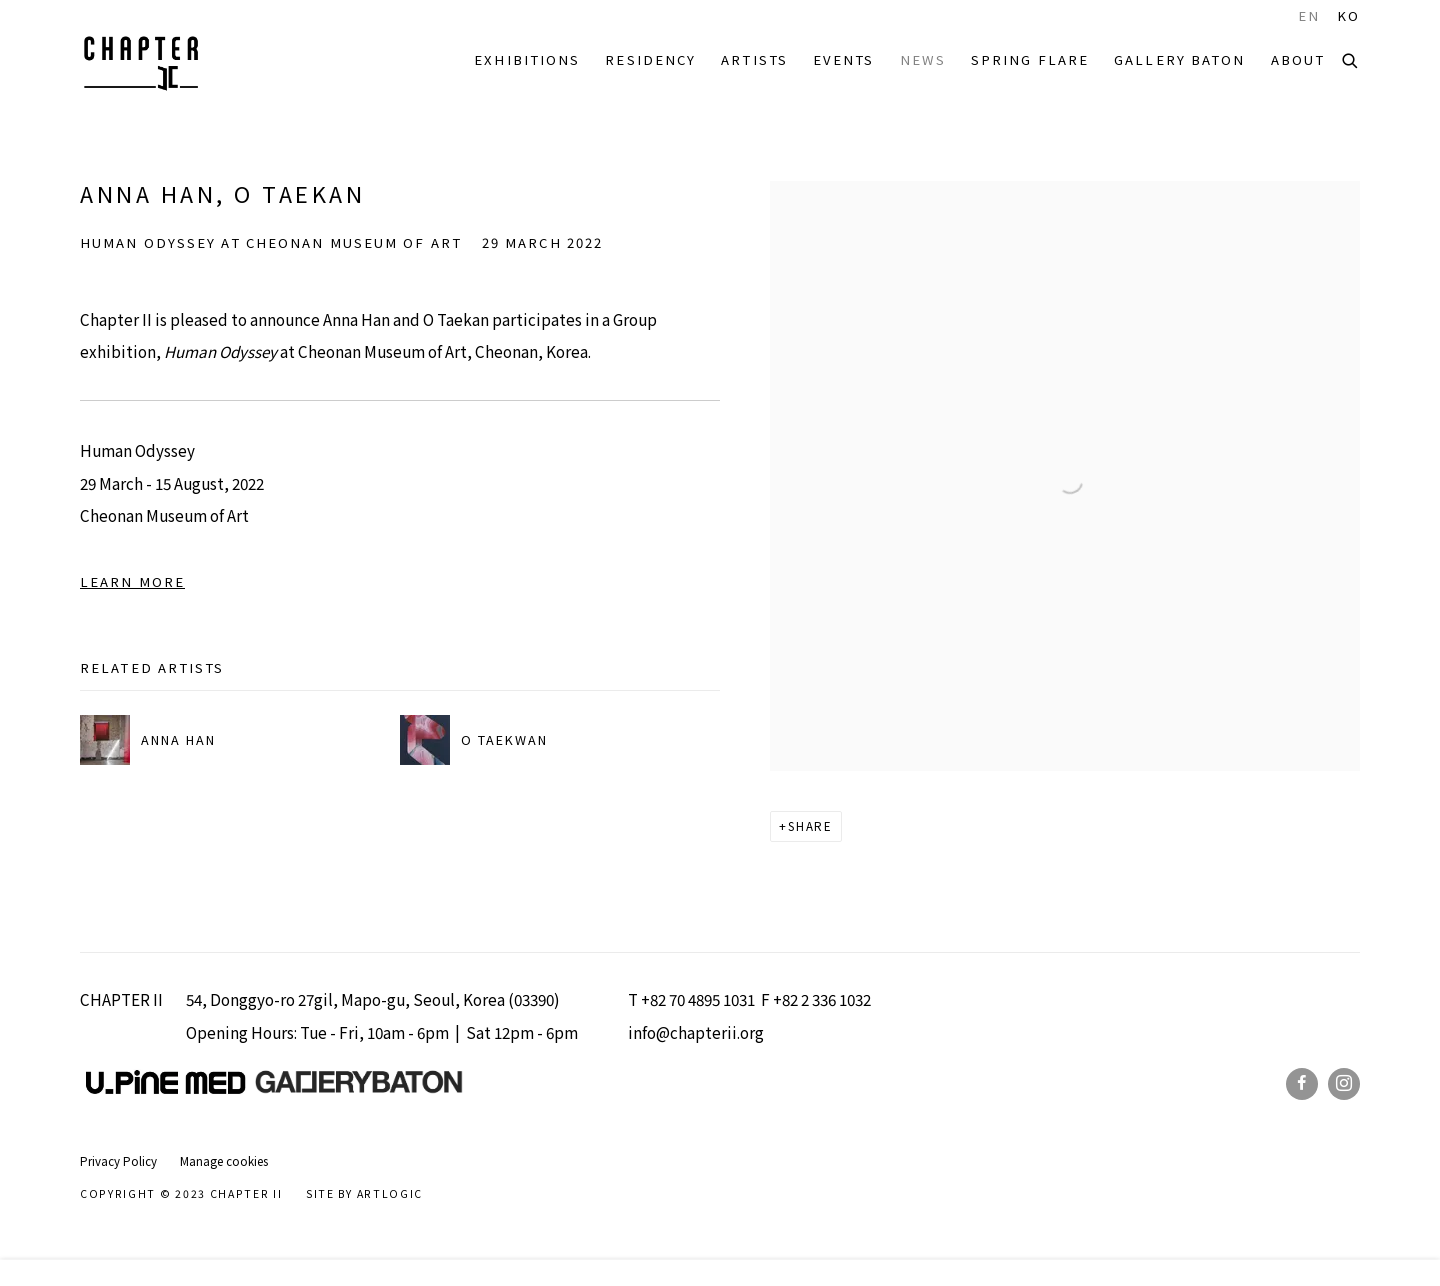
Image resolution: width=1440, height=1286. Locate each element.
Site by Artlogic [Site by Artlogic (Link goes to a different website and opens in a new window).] (364, 1193)
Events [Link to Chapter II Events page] (844, 59)
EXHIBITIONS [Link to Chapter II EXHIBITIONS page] (527, 59)
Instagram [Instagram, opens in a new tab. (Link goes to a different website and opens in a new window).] (1344, 1084)
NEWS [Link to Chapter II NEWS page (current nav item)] (923, 59)
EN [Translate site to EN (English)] (1309, 16)
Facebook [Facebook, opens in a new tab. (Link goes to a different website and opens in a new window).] (1302, 1084)
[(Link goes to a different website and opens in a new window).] (359, 1088)
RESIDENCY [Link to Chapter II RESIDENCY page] (650, 59)
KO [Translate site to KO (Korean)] (1348, 16)
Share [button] (810, 826)
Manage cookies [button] (224, 1161)
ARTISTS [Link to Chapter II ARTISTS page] (754, 59)
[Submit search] (1351, 58)
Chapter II (140, 60)
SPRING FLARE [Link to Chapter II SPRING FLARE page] (1030, 59)
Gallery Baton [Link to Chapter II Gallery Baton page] (1179, 59)
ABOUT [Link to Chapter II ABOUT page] (1298, 59)
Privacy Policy (118, 1161)
